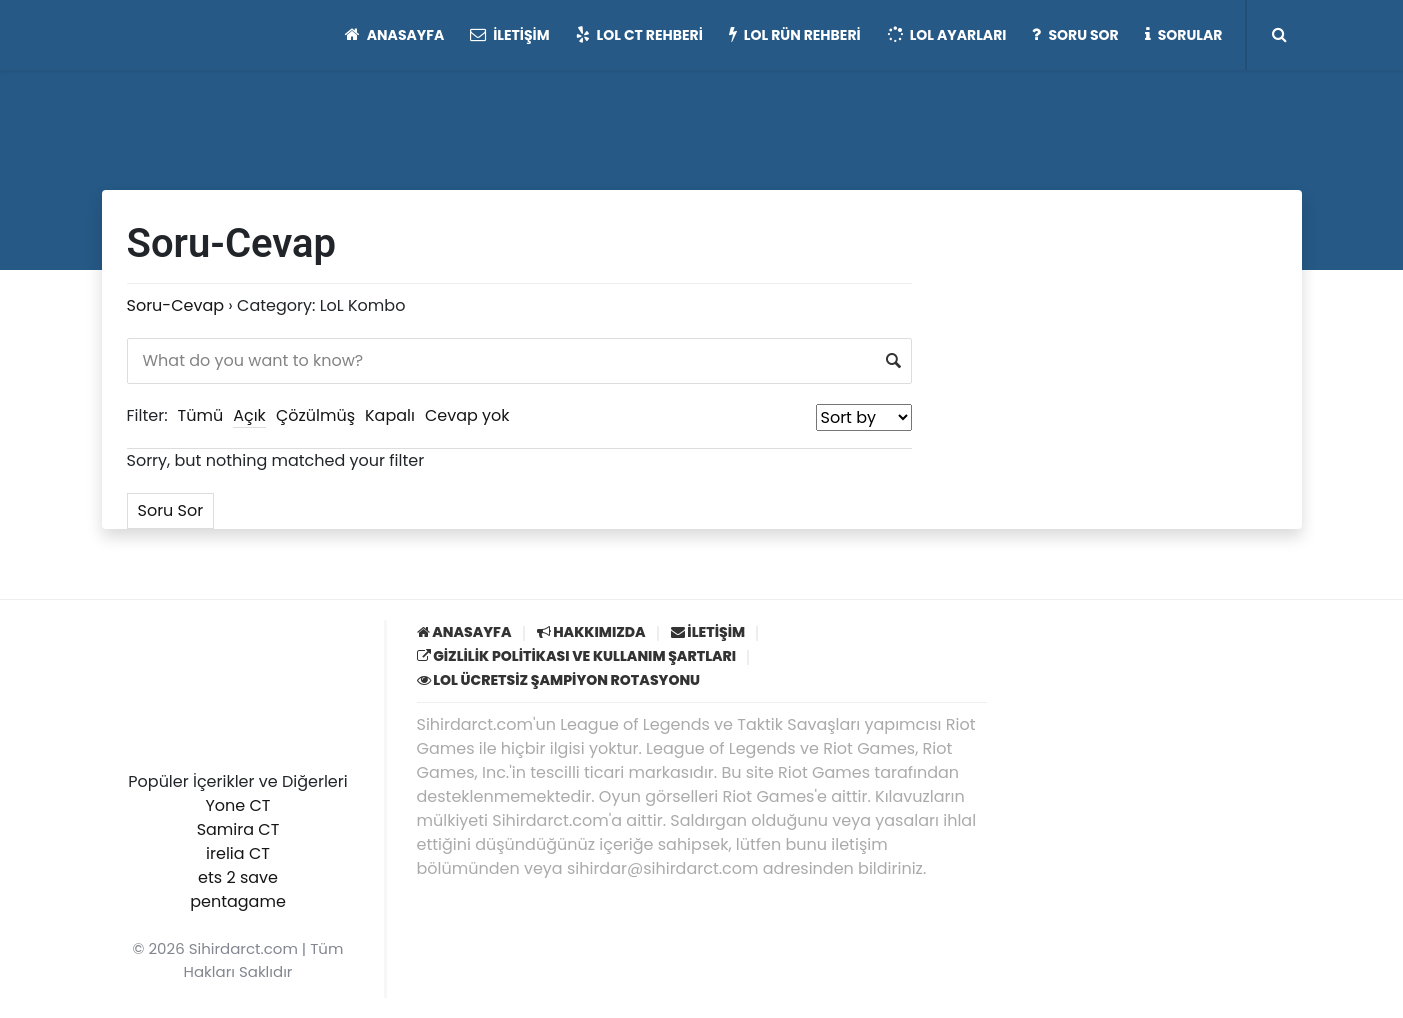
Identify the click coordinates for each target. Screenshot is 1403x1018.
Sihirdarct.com (243, 948)
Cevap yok (467, 415)
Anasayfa (464, 632)
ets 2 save (238, 877)
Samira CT (238, 829)
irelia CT (238, 853)
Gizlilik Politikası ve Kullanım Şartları (577, 656)
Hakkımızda (591, 632)
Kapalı (390, 415)
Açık (249, 415)
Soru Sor (171, 510)
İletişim (708, 632)
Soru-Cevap (176, 305)
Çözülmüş (315, 415)
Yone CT (237, 805)
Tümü (201, 415)
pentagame (238, 901)
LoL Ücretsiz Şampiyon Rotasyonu (559, 680)
